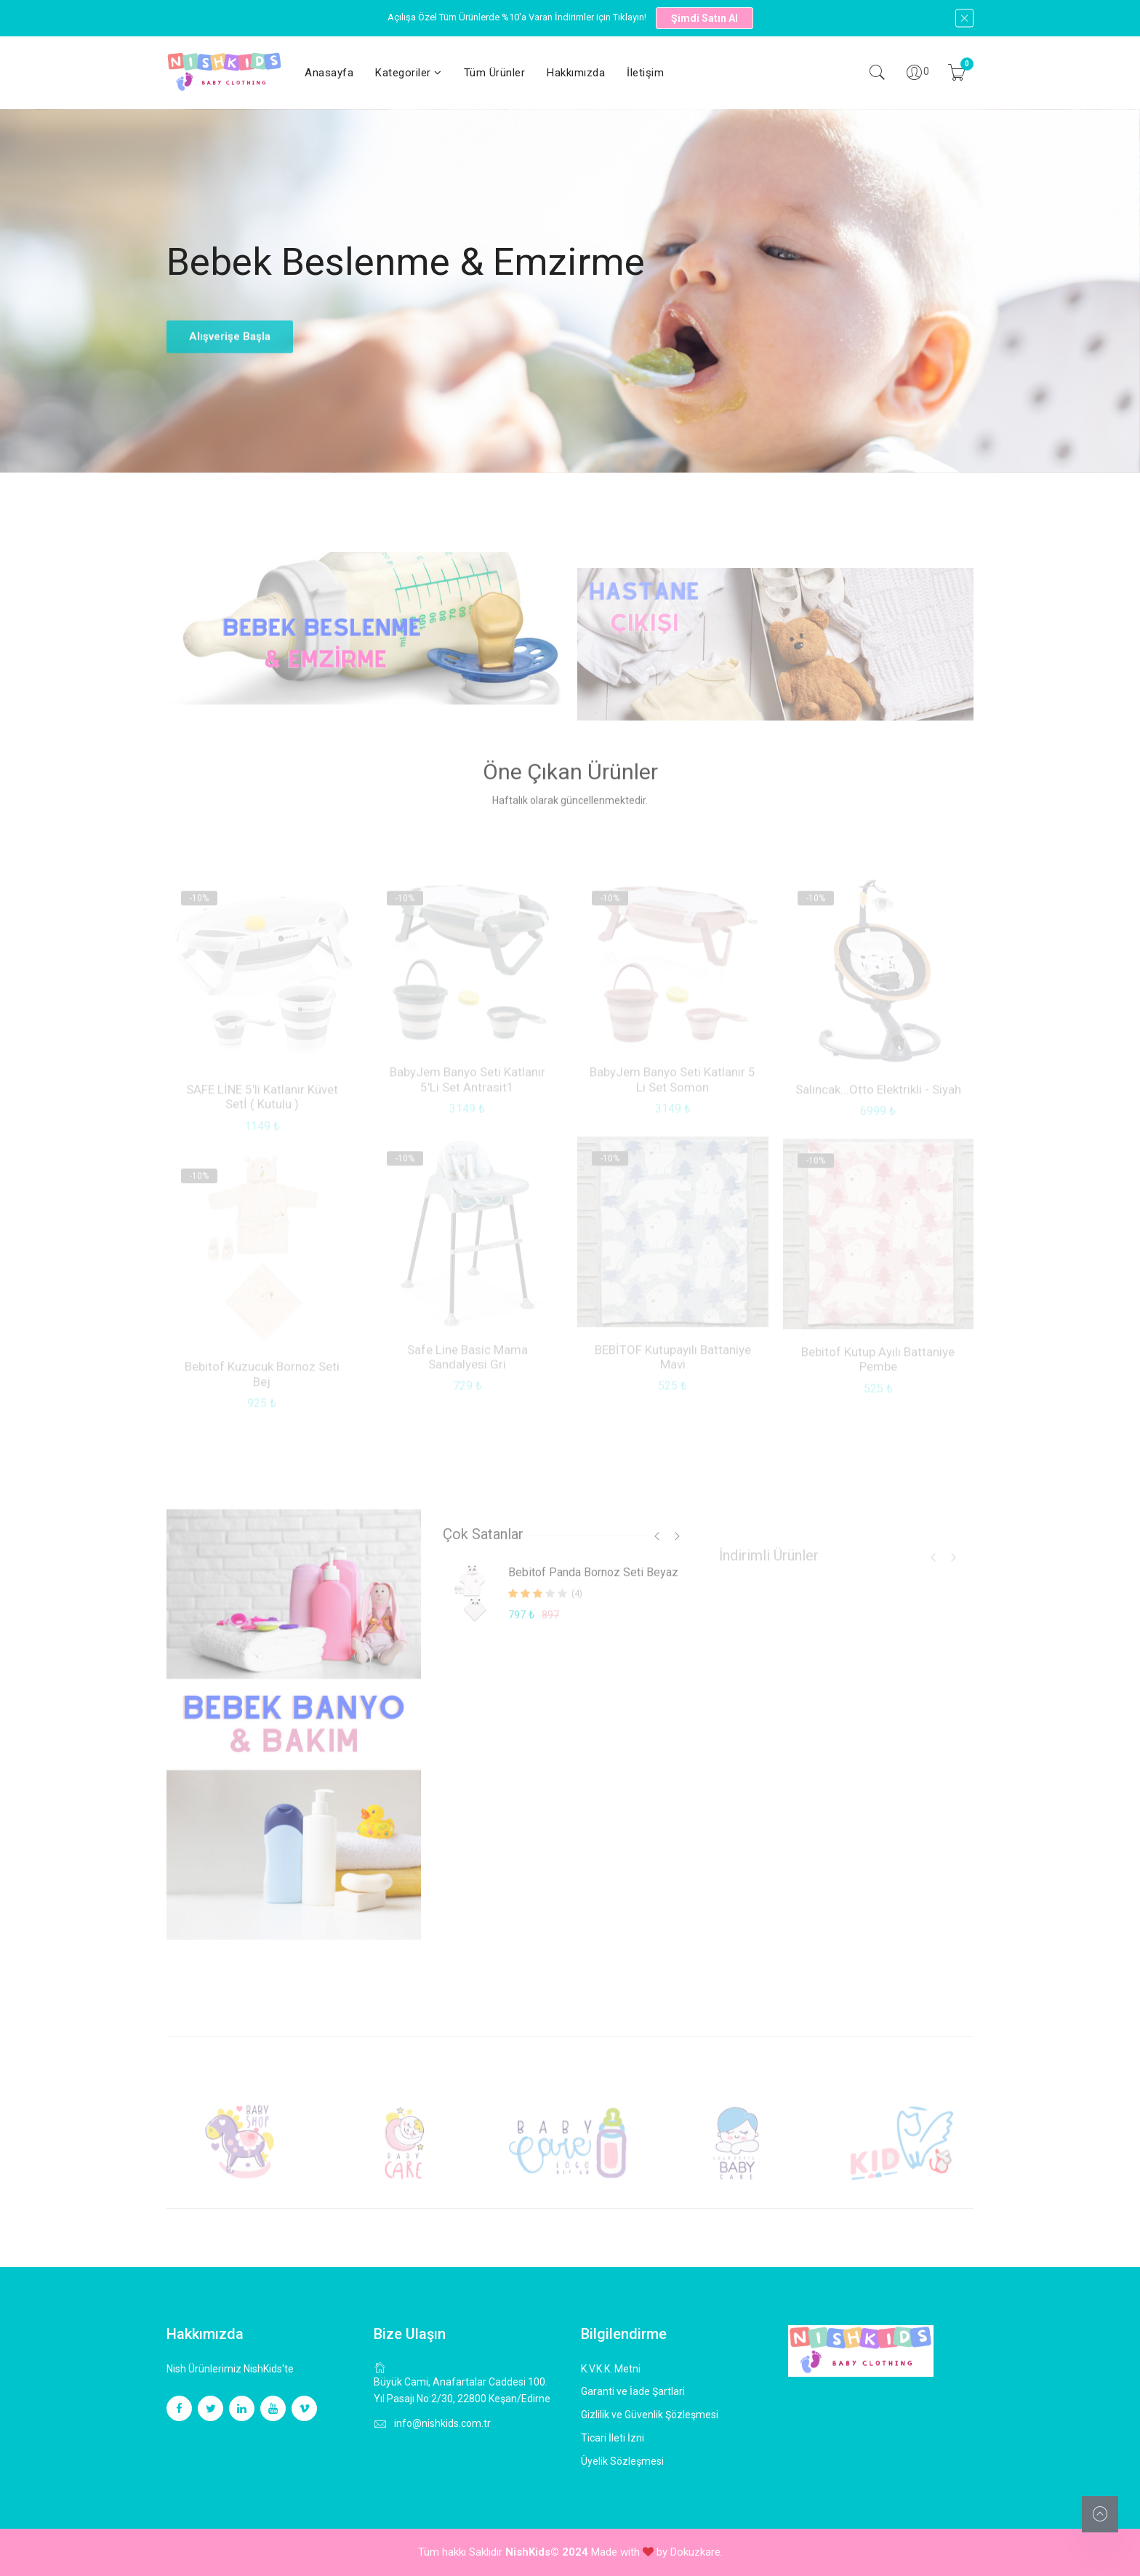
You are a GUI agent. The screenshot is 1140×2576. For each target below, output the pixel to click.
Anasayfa (329, 72)
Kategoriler (408, 72)
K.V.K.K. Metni (611, 2369)
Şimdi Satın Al (704, 18)
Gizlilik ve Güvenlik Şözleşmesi (649, 2414)
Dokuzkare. (696, 2552)
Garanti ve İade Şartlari (633, 2391)
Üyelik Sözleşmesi (622, 2461)
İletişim (645, 72)
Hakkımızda (576, 72)
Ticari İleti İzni (612, 2438)
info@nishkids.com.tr (442, 2423)
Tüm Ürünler (495, 72)
